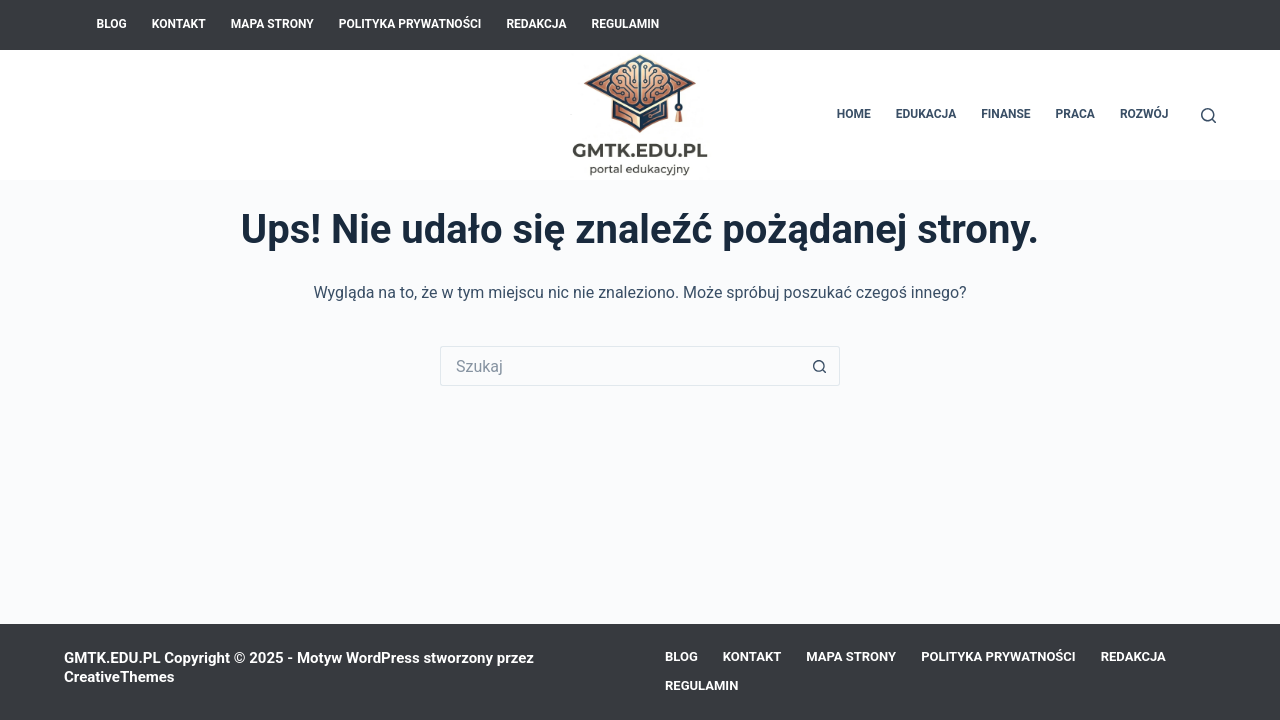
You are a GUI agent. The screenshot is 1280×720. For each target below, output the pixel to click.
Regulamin (626, 24)
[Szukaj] (1208, 115)
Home (854, 114)
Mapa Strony (272, 24)
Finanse (1005, 114)
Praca (1075, 114)
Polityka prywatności (410, 24)
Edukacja (926, 114)
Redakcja (536, 24)
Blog (112, 24)
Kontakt (179, 24)
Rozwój (1144, 114)
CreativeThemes (119, 677)
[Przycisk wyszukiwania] (820, 366)
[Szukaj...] (620, 366)
